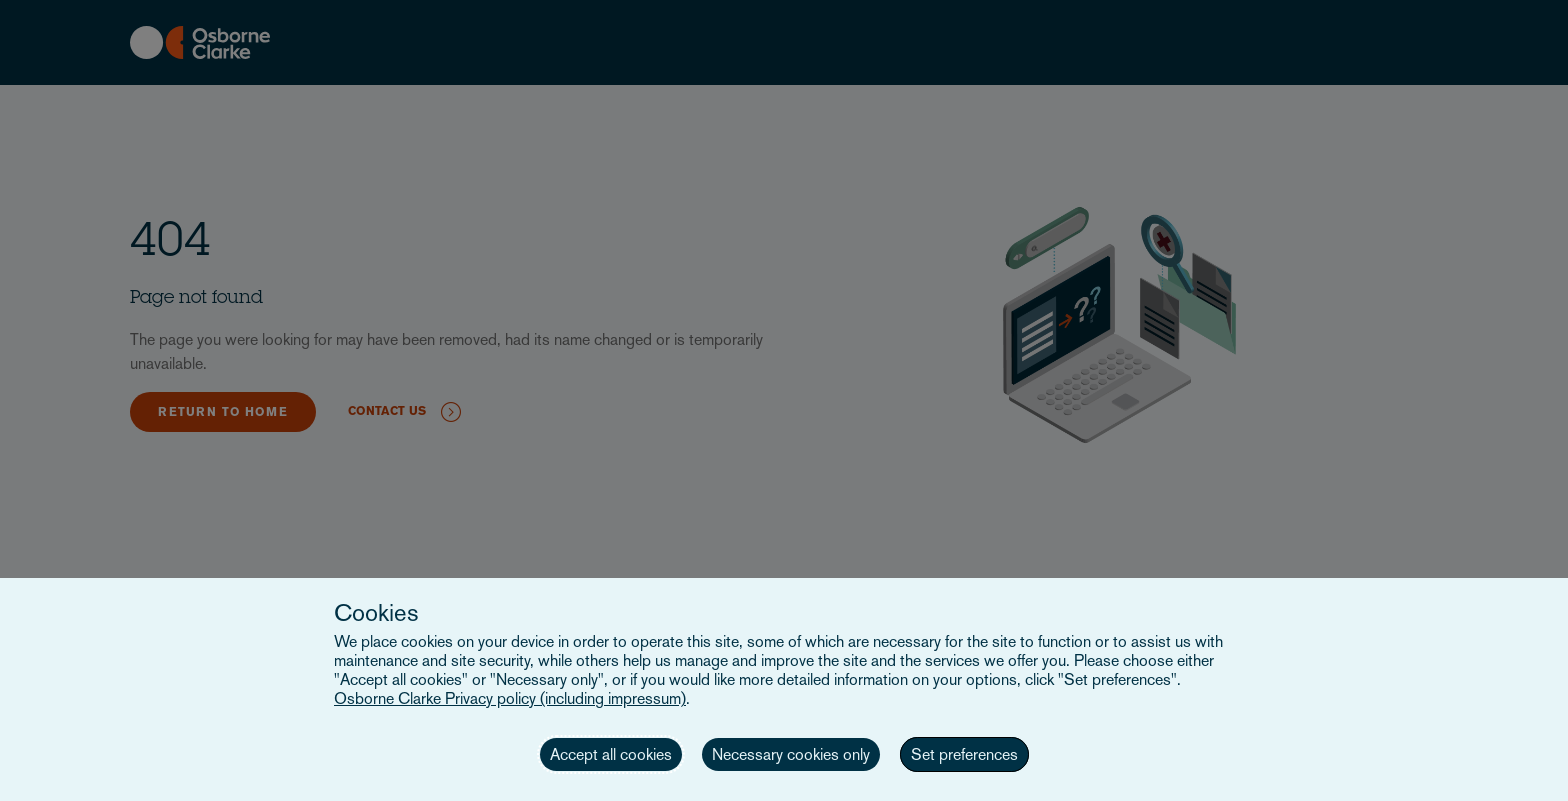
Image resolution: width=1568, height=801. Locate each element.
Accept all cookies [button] (611, 754)
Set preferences (964, 754)
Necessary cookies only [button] (791, 754)
